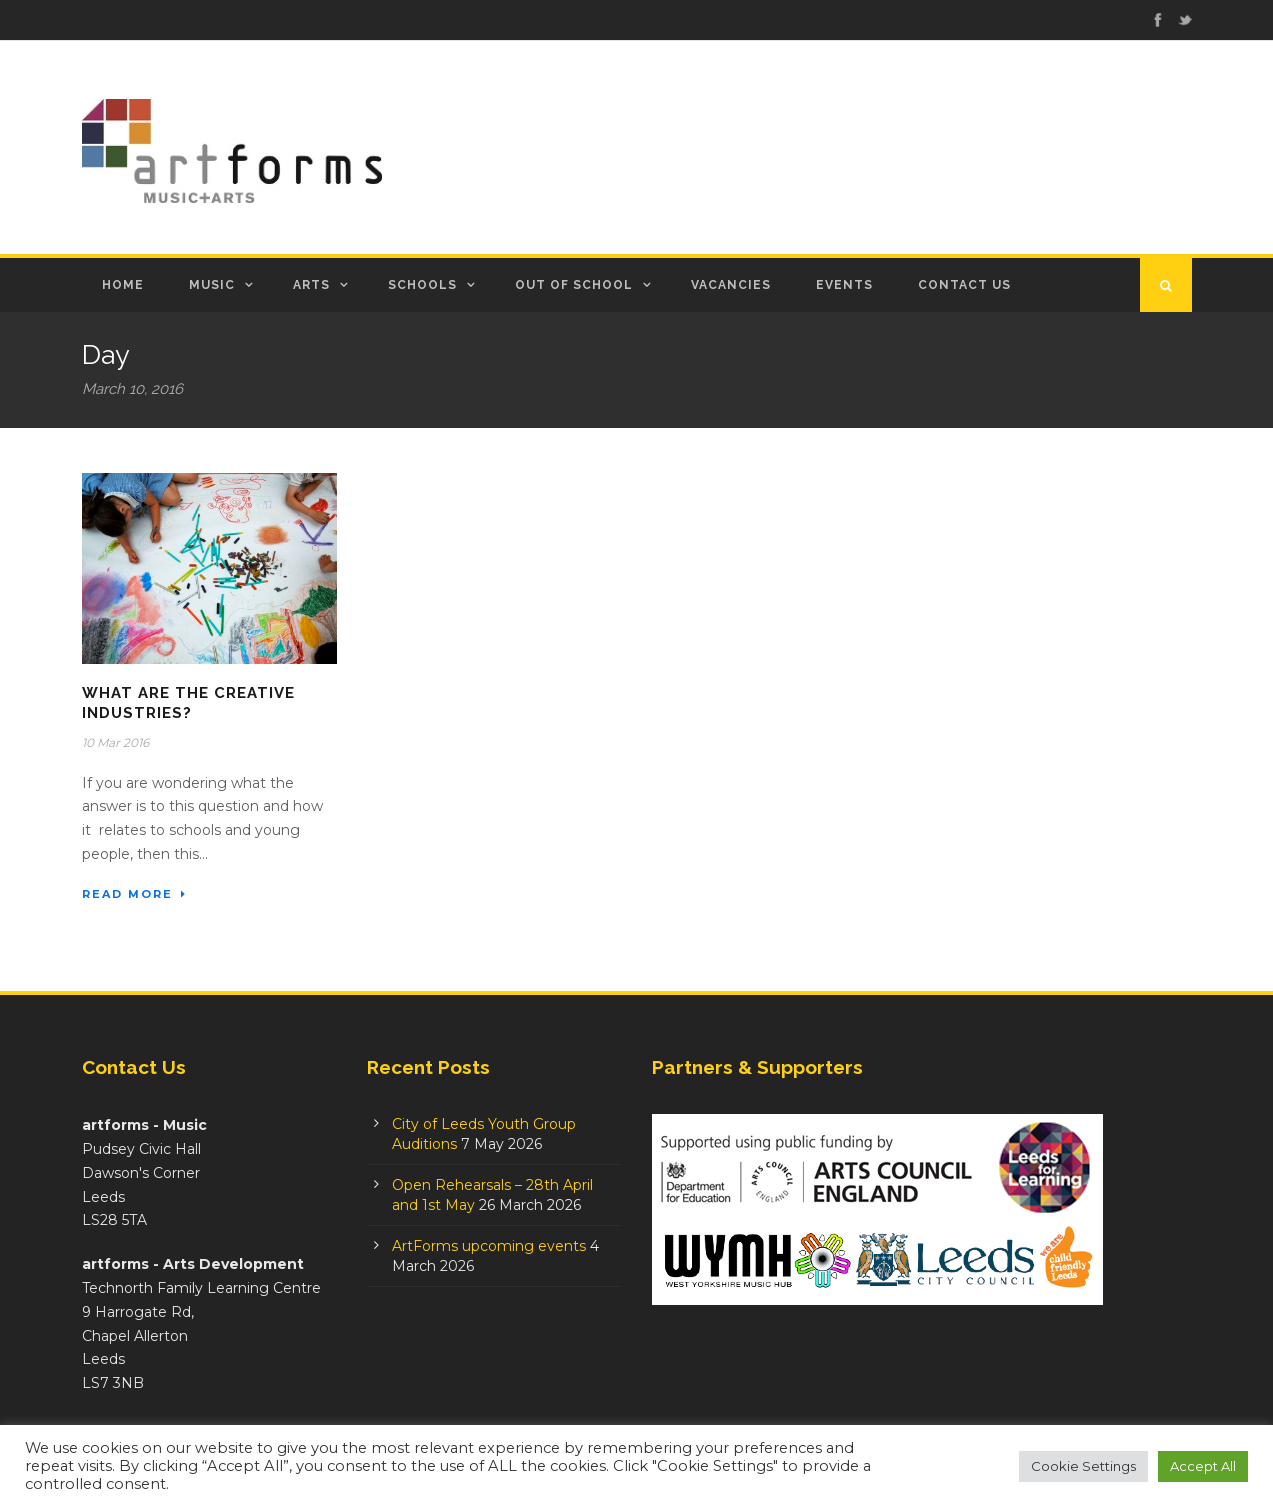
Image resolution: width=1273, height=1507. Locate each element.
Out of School (574, 285)
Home (123, 285)
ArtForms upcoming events (489, 1246)
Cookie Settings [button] (1083, 1466)
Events (844, 285)
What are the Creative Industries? (188, 703)
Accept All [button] (1203, 1466)
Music (212, 285)
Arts (311, 285)
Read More (134, 894)
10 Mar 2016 (115, 742)
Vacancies (731, 285)
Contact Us (964, 285)
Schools (422, 285)
